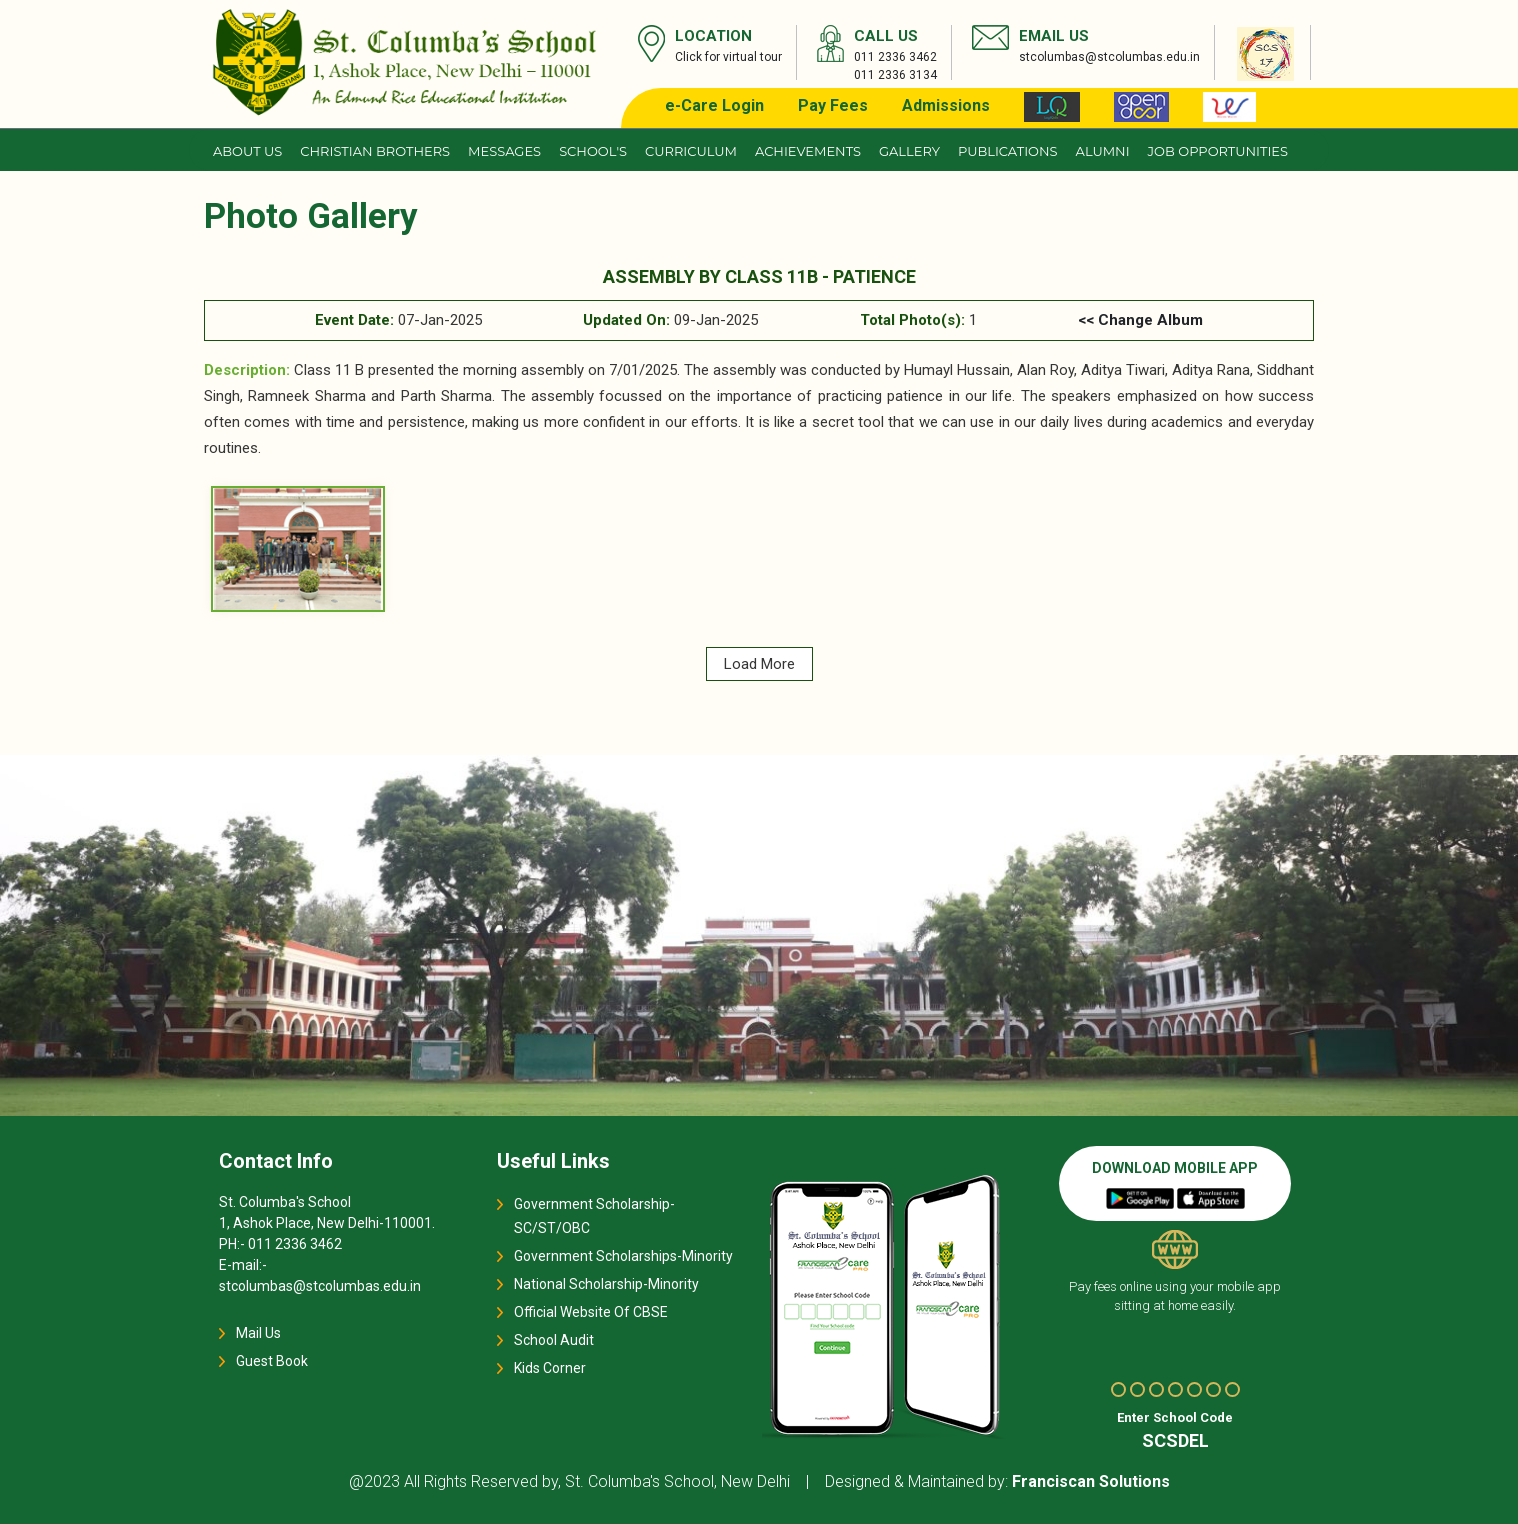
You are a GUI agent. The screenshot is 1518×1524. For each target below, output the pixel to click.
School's (593, 151)
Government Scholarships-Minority (623, 1256)
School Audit (554, 1340)
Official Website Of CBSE (591, 1312)
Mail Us (258, 1333)
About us (247, 151)
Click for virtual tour (728, 57)
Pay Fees (833, 105)
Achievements (808, 151)
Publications (1008, 151)
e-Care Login (714, 105)
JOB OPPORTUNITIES (1218, 151)
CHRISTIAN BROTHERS (375, 151)
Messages (504, 151)
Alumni (1103, 151)
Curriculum (691, 151)
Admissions (946, 105)
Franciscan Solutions (1091, 1481)
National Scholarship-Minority (606, 1284)
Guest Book (272, 1361)
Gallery (909, 151)
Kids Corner (550, 1368)
